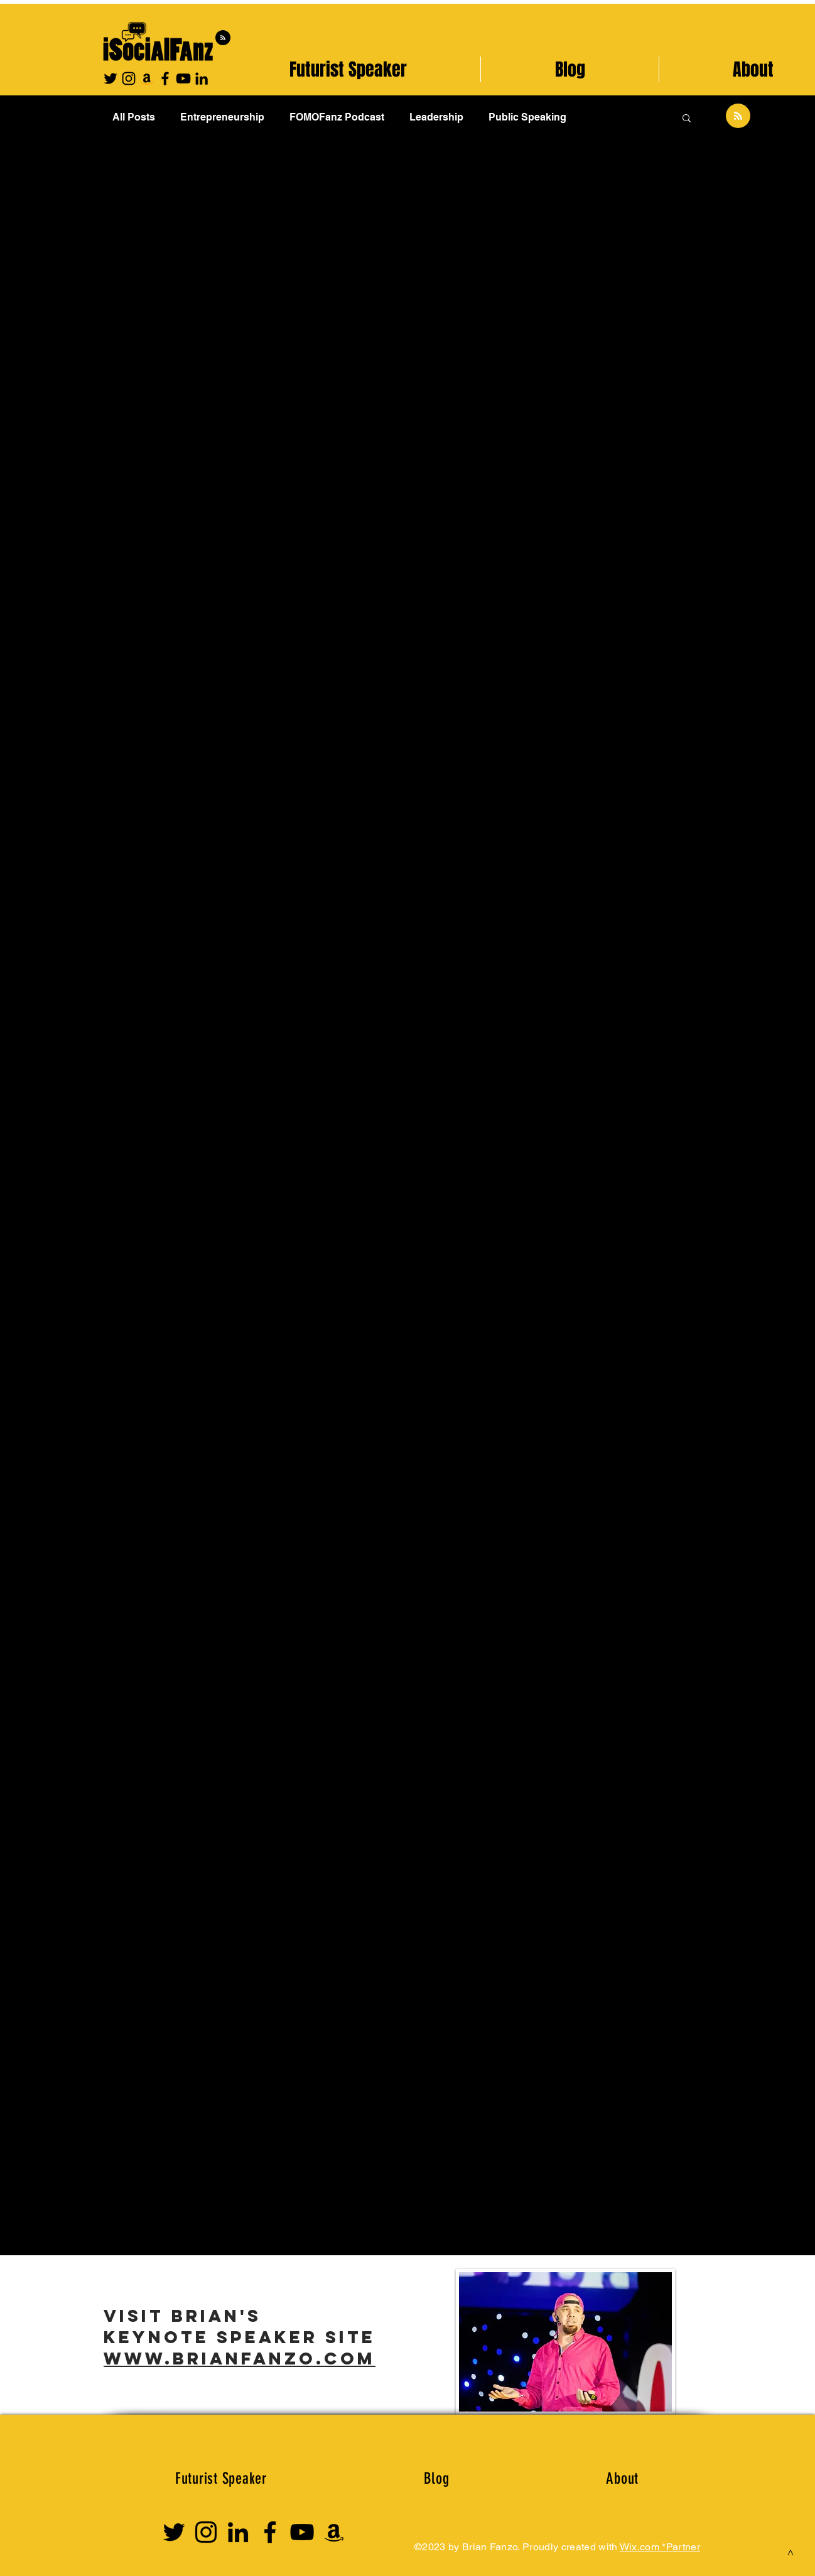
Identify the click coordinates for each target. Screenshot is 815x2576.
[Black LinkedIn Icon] (201, 78)
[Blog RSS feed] (222, 38)
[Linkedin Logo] (238, 2532)
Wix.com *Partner (660, 2547)
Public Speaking (527, 117)
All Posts (133, 117)
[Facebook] (165, 78)
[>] (791, 2552)
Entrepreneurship (222, 117)
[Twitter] (110, 78)
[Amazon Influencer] (334, 2532)
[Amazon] (147, 78)
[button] (687, 119)
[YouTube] (183, 78)
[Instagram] (129, 78)
